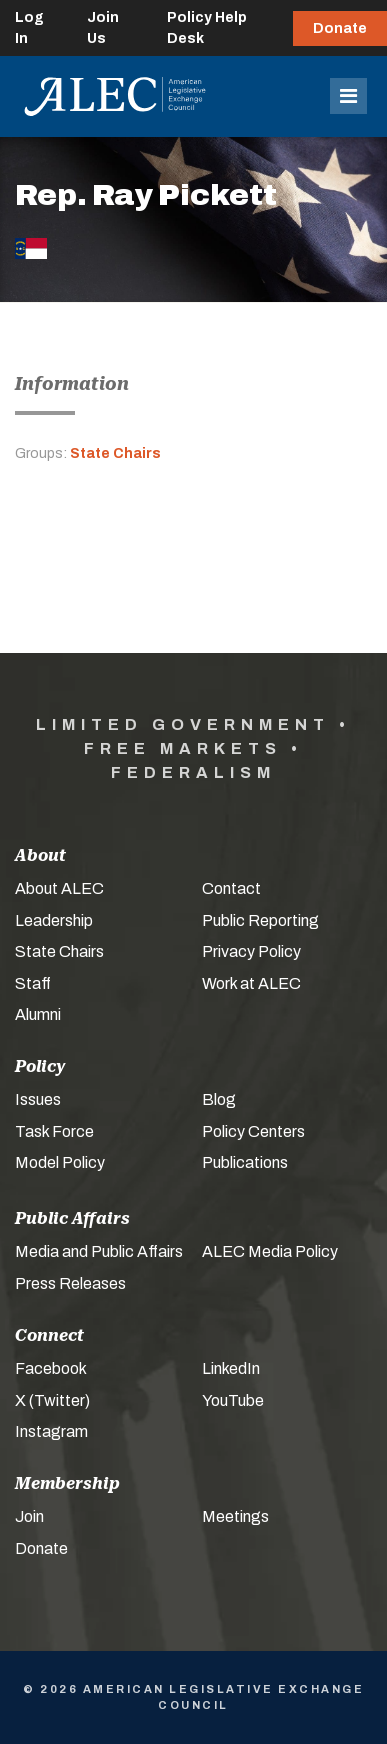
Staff (33, 983)
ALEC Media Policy (270, 1251)
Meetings (235, 1516)
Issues (38, 1099)
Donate (340, 28)
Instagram (51, 1431)
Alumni (38, 1014)
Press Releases (70, 1283)
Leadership (54, 920)
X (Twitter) (52, 1400)
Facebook (51, 1368)
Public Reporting (260, 920)
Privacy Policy (251, 951)
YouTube (233, 1400)
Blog (219, 1099)
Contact (231, 888)
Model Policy (60, 1162)
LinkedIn (231, 1368)
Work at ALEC (251, 983)
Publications (245, 1162)
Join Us (103, 28)
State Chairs (115, 453)
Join (29, 1516)
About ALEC (59, 888)
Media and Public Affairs (99, 1251)
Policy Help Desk (207, 28)
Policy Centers (253, 1131)
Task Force (54, 1131)
